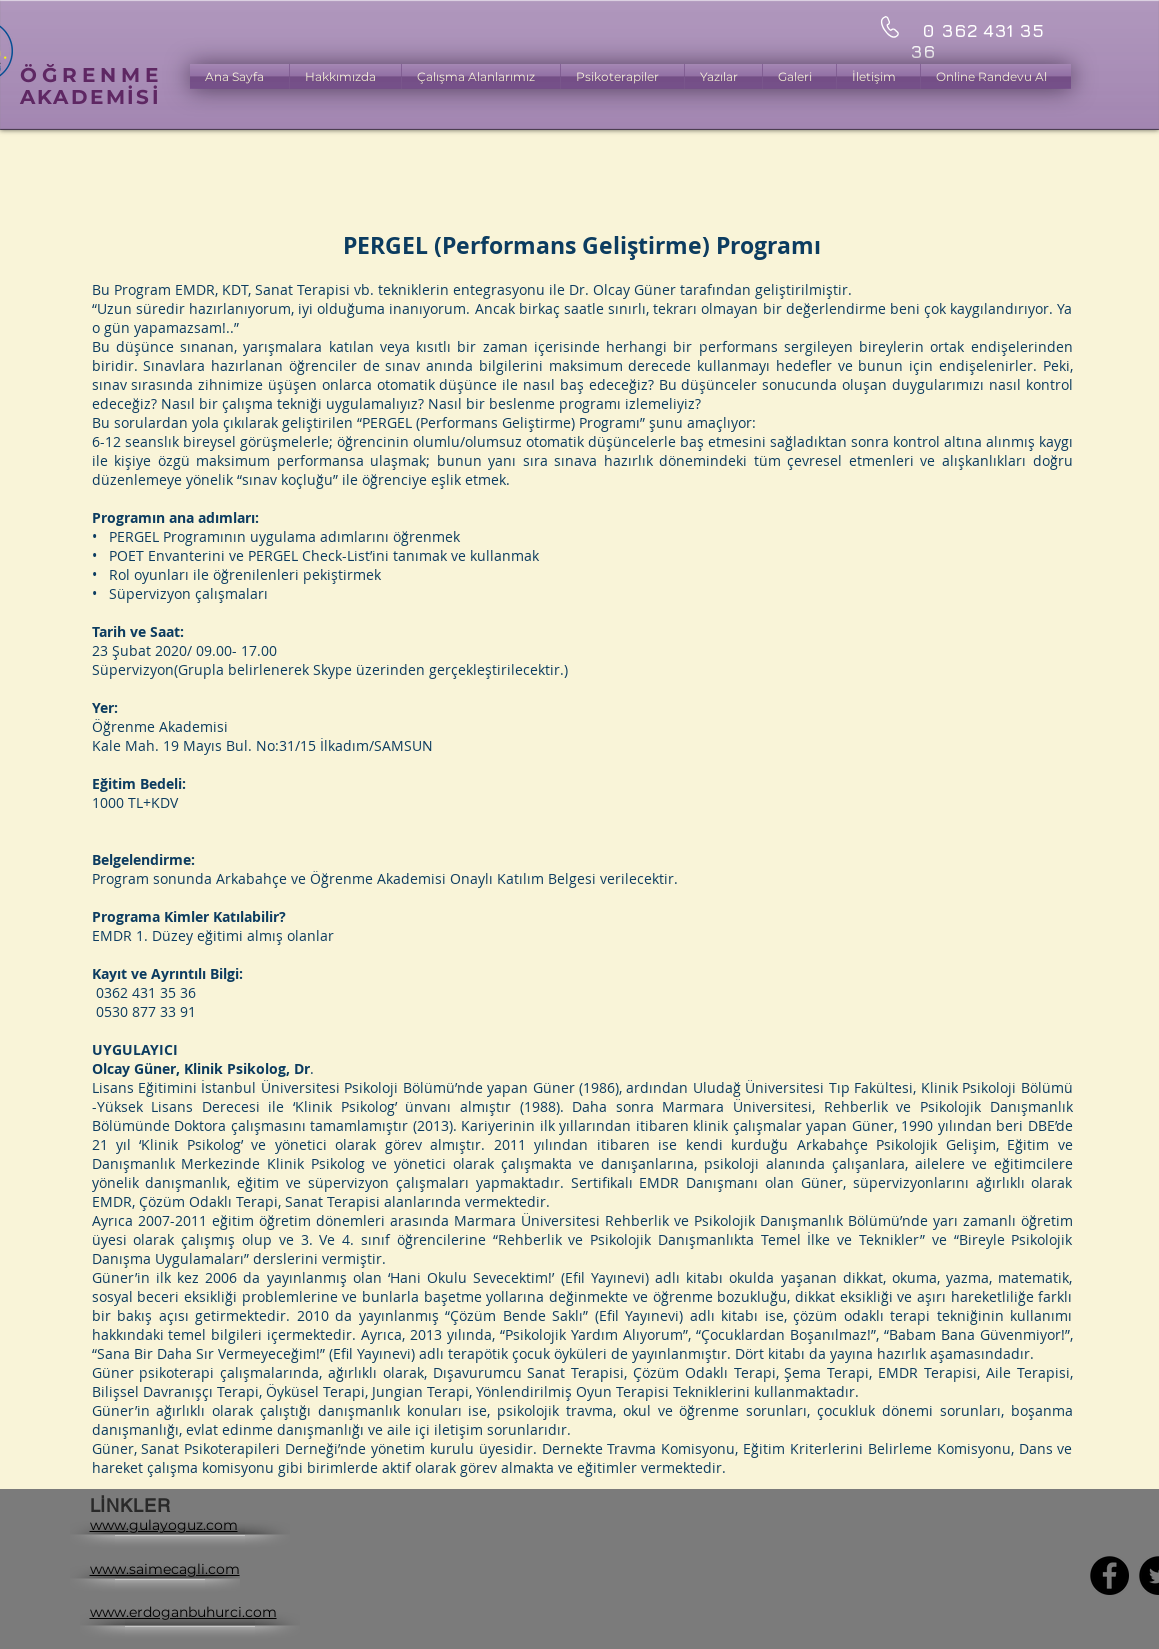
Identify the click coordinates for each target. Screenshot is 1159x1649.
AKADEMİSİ (91, 97)
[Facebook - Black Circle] (1109, 1575)
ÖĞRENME (91, 75)
